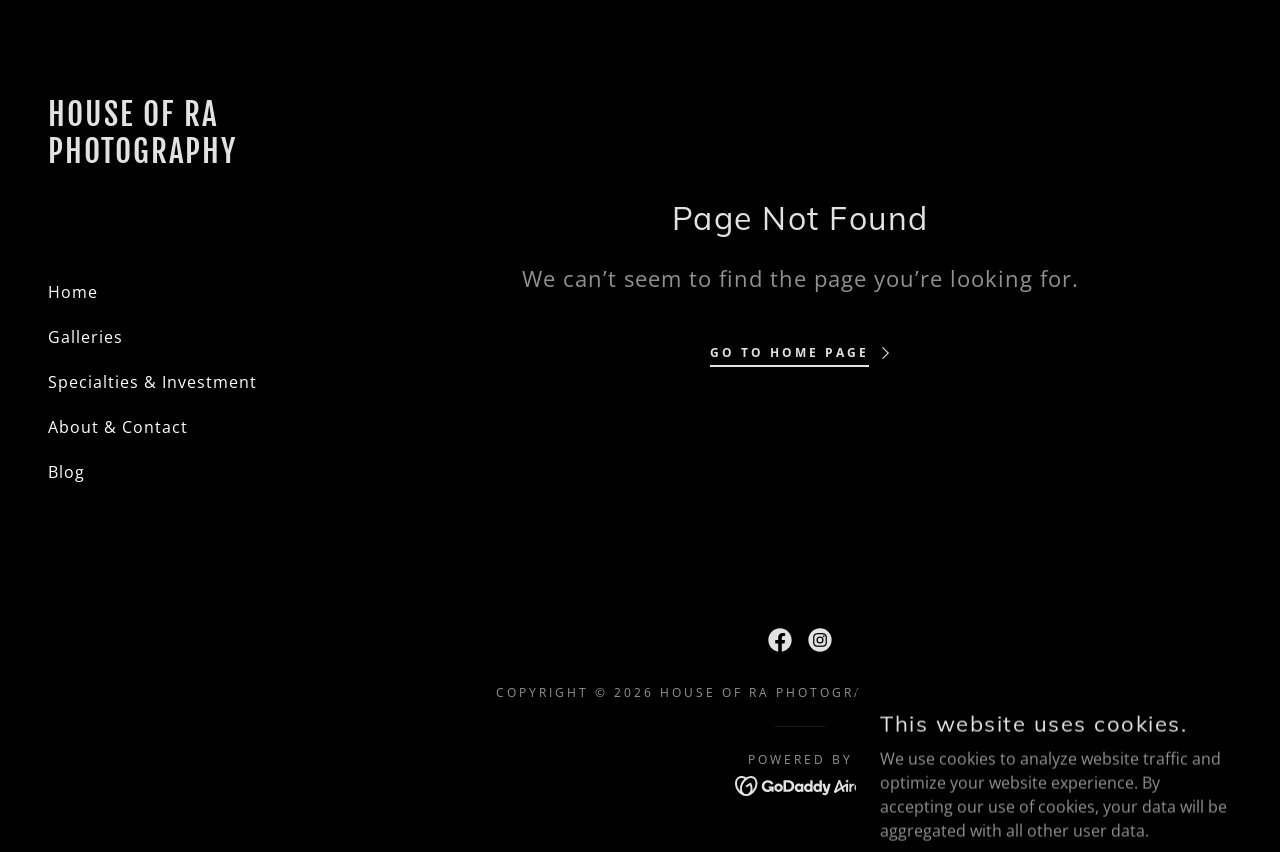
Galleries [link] (85, 337)
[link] (160, 157)
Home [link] (73, 292)
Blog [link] (66, 472)
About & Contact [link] (118, 427)
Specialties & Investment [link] (152, 382)
